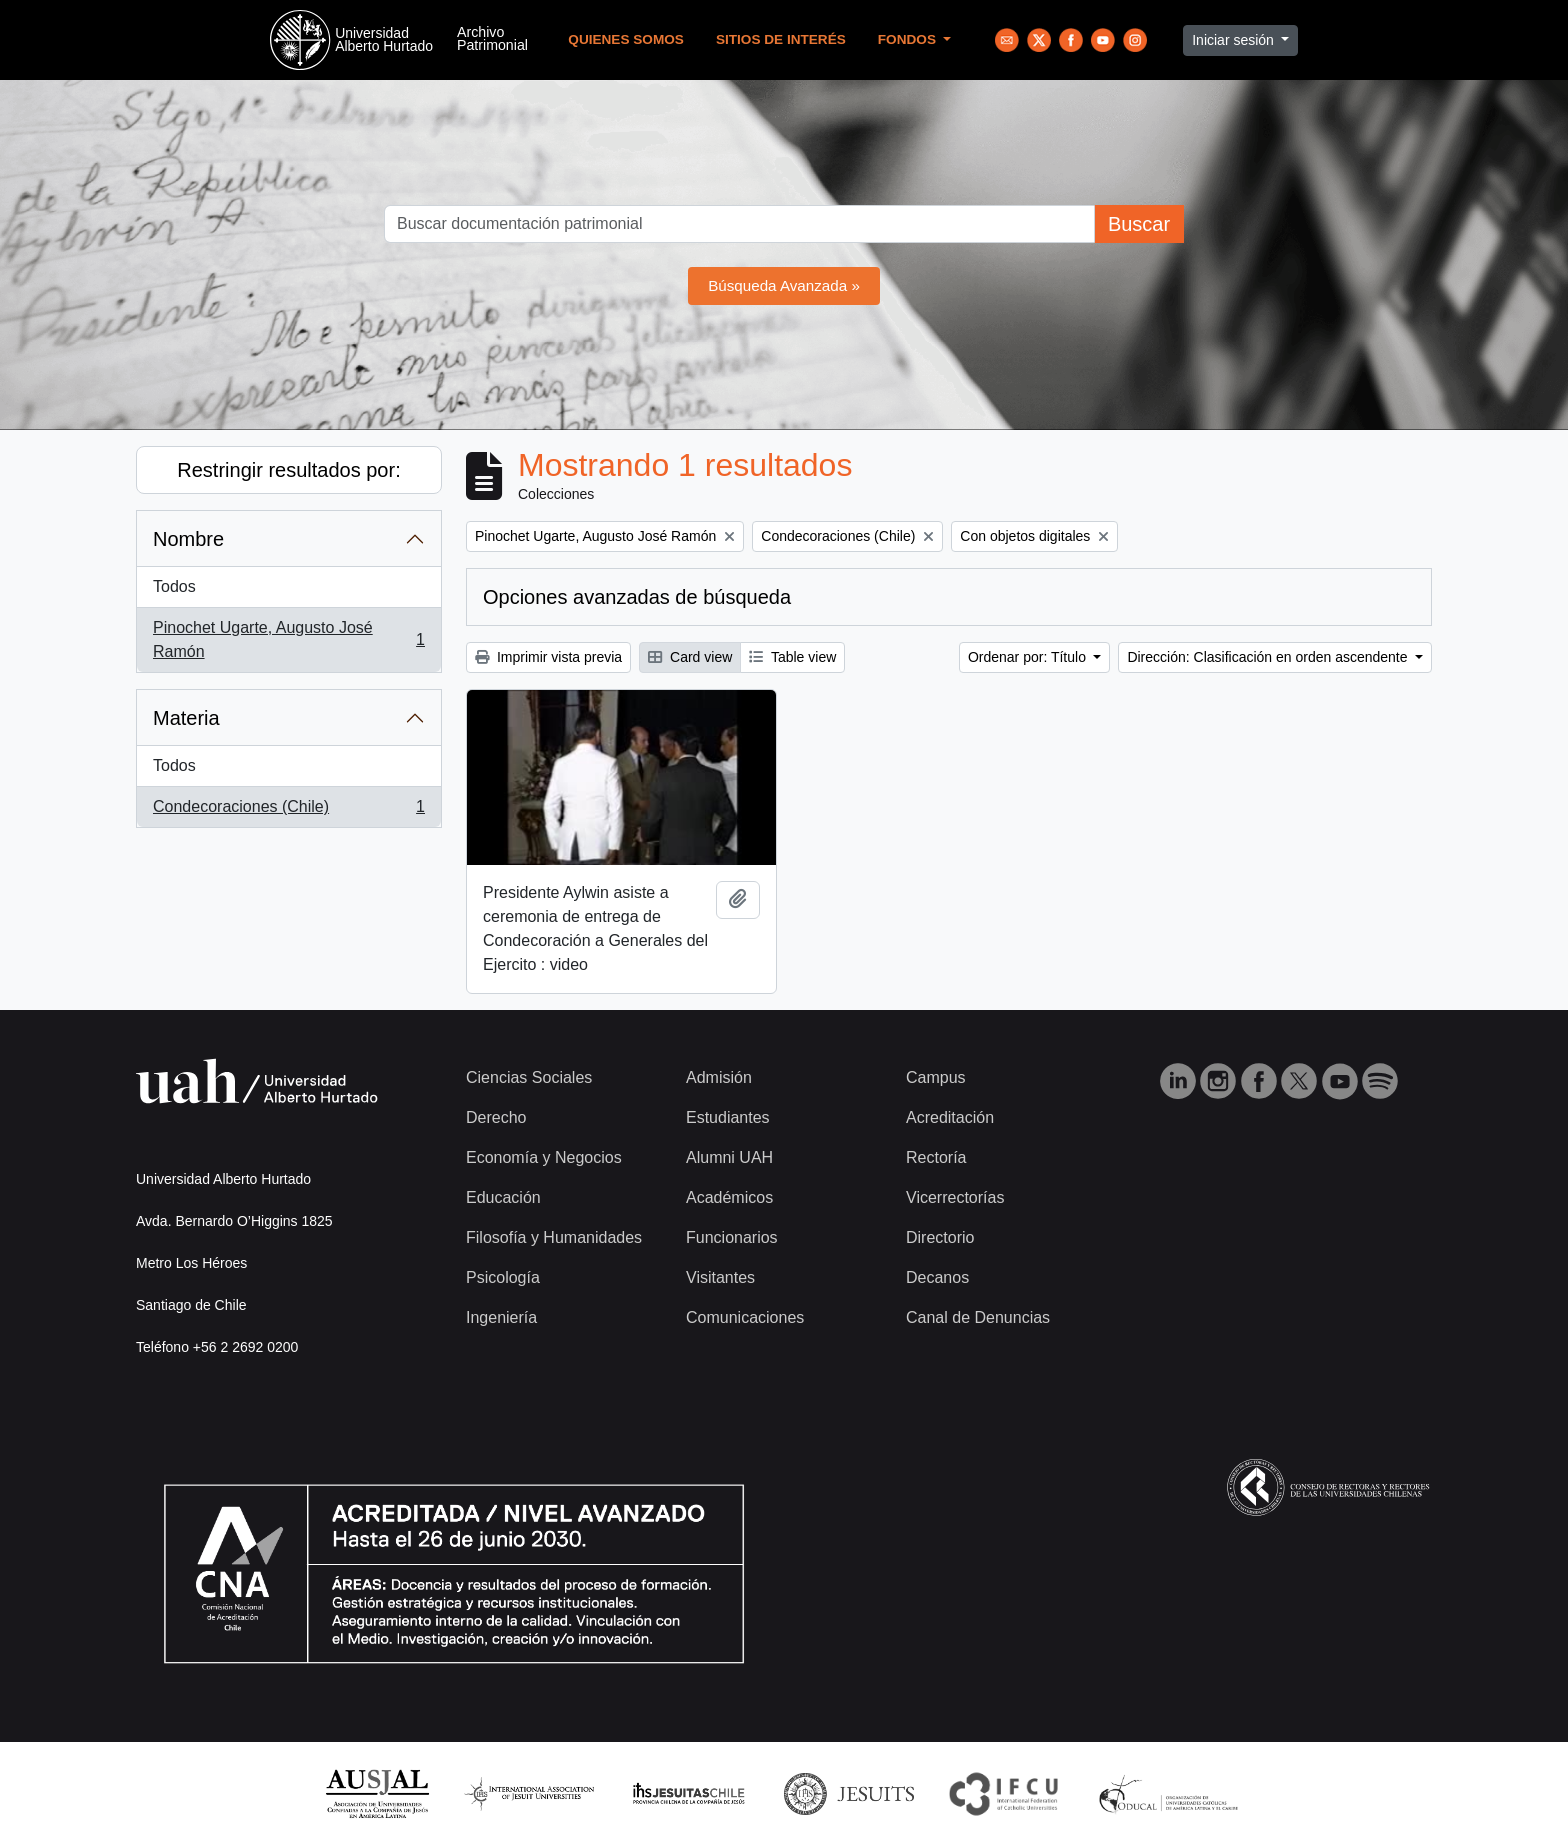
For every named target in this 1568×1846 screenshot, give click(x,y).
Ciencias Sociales (529, 1077)
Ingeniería (501, 1317)
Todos (174, 586)
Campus (936, 1077)
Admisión (719, 1077)
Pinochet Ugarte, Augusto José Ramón (288, 639)
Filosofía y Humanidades (554, 1237)
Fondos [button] (909, 39)
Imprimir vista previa (548, 657)
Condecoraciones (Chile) (288, 811)
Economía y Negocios (544, 1157)
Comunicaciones (745, 1317)
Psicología (503, 1277)
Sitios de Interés (781, 39)
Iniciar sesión (1235, 40)
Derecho (496, 1117)
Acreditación (950, 1117)
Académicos (729, 1197)
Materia (186, 718)
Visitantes (720, 1277)
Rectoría (936, 1157)
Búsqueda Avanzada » (784, 285)
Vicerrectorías (955, 1197)
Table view (792, 657)
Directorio (940, 1237)
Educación (503, 1197)
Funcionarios (732, 1237)
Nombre (188, 539)
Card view (690, 657)
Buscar (1139, 224)
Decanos (937, 1277)
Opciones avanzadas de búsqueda (637, 597)
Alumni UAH (729, 1157)
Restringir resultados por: (288, 470)
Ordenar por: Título (1029, 657)
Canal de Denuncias (978, 1317)
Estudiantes (728, 1117)
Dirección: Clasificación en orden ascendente (1269, 657)
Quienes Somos (626, 39)
